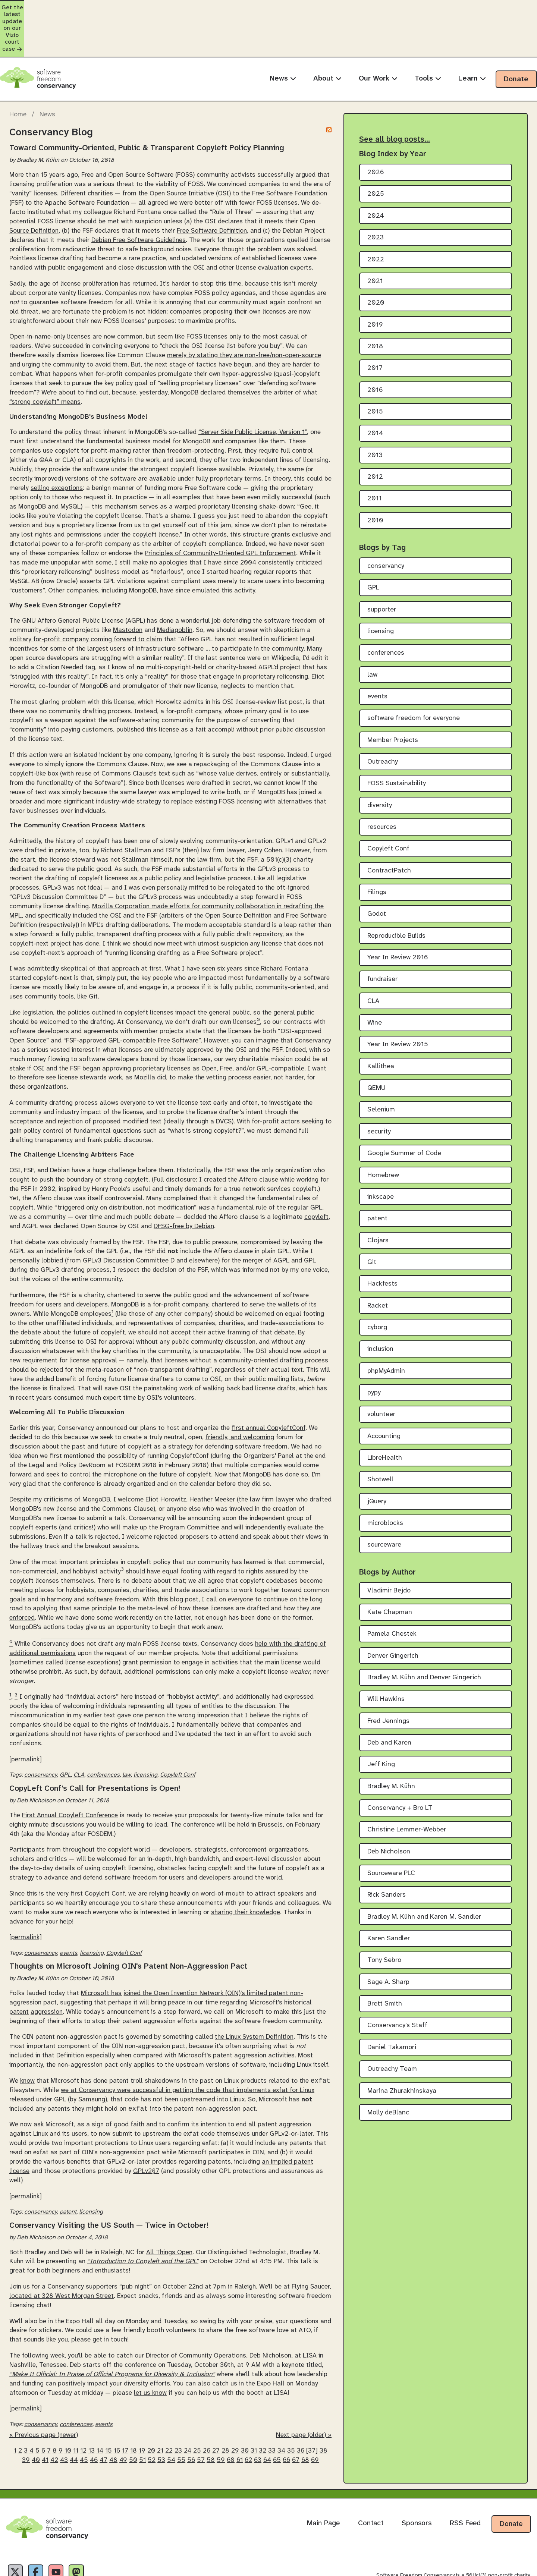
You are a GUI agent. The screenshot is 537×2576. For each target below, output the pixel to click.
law (126, 1734)
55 (181, 2420)
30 (245, 2411)
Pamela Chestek (392, 1593)
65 (277, 2420)
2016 (375, 348)
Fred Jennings (388, 1679)
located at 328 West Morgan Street (61, 2256)
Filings (376, 851)
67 (295, 2420)
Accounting (384, 1395)
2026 (375, 131)
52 (152, 2420)
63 (257, 2420)
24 (187, 2411)
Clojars (378, 1199)
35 (291, 2411)
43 (64, 2420)
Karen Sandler (388, 1897)
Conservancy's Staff (397, 1984)
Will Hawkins (386, 1658)
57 (201, 2420)
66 (286, 2420)
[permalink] (25, 1718)
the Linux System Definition (254, 1995)
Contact (370, 2484)
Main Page (323, 2484)
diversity (379, 764)
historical (298, 1961)
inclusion (380, 1308)
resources (381, 786)
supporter (381, 568)
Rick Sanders (386, 1854)
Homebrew (383, 1134)
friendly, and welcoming (239, 1396)
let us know (150, 2353)
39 (26, 2420)
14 (100, 2411)
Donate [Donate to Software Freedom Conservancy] (511, 2484)
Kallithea (380, 1025)
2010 (375, 479)
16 (117, 2411)
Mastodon (127, 589)
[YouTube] (69, 2535)
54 (171, 2420)
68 (305, 2420)
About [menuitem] (327, 37)
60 (231, 2420)
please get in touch (99, 2300)
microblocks (385, 1482)
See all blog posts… (394, 98)
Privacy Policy (20, 2567)
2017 (375, 327)
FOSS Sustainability (396, 742)
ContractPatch (389, 829)
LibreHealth (384, 1417)
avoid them (111, 323)
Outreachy (382, 720)
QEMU (376, 1047)
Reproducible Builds (396, 894)
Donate (516, 38)
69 (315, 2420)
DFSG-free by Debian (184, 1185)
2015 (375, 370)
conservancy (40, 1734)
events (68, 1912)
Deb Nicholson (388, 1810)
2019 (375, 283)
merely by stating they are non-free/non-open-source (244, 314)
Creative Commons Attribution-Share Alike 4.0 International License (418, 2567)
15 (108, 2411)
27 (216, 2411)
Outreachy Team (392, 2028)
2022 (375, 218)
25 (197, 2411)
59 (221, 2420)
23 (178, 2411)
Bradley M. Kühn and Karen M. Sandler (424, 1875)
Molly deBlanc (388, 2071)
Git (371, 1221)
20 (151, 2411)
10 (68, 2411)
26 (206, 2411)
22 (169, 2411)
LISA (310, 2316)
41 (45, 2420)
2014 (375, 392)
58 (211, 2420)
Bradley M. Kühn (391, 1745)
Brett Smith (384, 1962)
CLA (78, 1734)
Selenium (381, 1068)
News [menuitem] (283, 37)
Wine (374, 981)
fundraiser (382, 938)
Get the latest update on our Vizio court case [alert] (268, 8)
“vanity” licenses (33, 152)
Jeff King (381, 1723)
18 (133, 2411)
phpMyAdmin (386, 1329)
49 (123, 2420)
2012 (375, 436)
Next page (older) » (304, 2395)
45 (84, 2420)
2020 (375, 261)
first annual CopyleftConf (268, 1387)
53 (161, 2420)
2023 (375, 196)
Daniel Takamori (391, 2006)
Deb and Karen (389, 1701)
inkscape (380, 1156)
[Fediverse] (94, 2535)
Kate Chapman (389, 1571)
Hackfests (382, 1242)
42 (54, 2420)
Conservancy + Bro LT (400, 1767)
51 (142, 2420)
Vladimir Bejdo (389, 1549)
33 (272, 2411)
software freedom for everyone (413, 677)
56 (191, 2420)
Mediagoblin (174, 589)
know (27, 2040)
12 (83, 2411)
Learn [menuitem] (472, 37)
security (379, 1090)
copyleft (316, 1176)
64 (267, 2420)
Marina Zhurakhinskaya (401, 2049)
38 (323, 2411)
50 (133, 2420)
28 (225, 2411)
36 (300, 2411)
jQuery (376, 1460)
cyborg (377, 1286)
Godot (376, 873)
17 (125, 2411)
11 (75, 2411)
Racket (377, 1264)
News (47, 73)
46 (94, 2420)
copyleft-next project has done (54, 902)
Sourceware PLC (391, 1832)
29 (235, 2411)
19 (142, 2411)
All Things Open (169, 2212)
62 (248, 2420)
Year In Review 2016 (397, 916)
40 (36, 2420)
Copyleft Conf (177, 1734)
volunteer (381, 1373)
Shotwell (380, 1438)
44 (74, 2420)
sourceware (384, 1503)
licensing (145, 1734)
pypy (374, 1351)
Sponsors (416, 2484)
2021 (375, 240)
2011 (374, 457)
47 (103, 2420)
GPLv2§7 (146, 2131)
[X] (18, 2535)
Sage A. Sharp (388, 1940)
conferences (103, 1734)
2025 (375, 153)
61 (239, 2420)
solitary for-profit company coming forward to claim (85, 598)
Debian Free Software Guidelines (138, 198)
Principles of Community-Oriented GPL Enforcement (220, 512)
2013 (375, 414)
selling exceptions (57, 447)
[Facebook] (43, 2535)
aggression (47, 1971)
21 (160, 2411)
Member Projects (392, 698)
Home (17, 73)
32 (262, 2411)
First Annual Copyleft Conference (70, 1774)
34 (281, 2411)
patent (19, 1971)
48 (113, 2420)
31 (254, 2411)
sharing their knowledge (245, 1871)
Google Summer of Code (404, 1112)
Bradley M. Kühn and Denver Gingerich (424, 1636)
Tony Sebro (384, 1919)
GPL (65, 1734)
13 (91, 2411)
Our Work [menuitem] (378, 37)
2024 (375, 174)
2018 (375, 305)
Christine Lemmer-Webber (406, 1788)
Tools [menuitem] (428, 37)
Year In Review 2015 (397, 1003)
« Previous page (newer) (43, 2395)
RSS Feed (465, 2484)
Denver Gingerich (392, 1614)
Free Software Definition (212, 189)
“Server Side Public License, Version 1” (252, 391)
